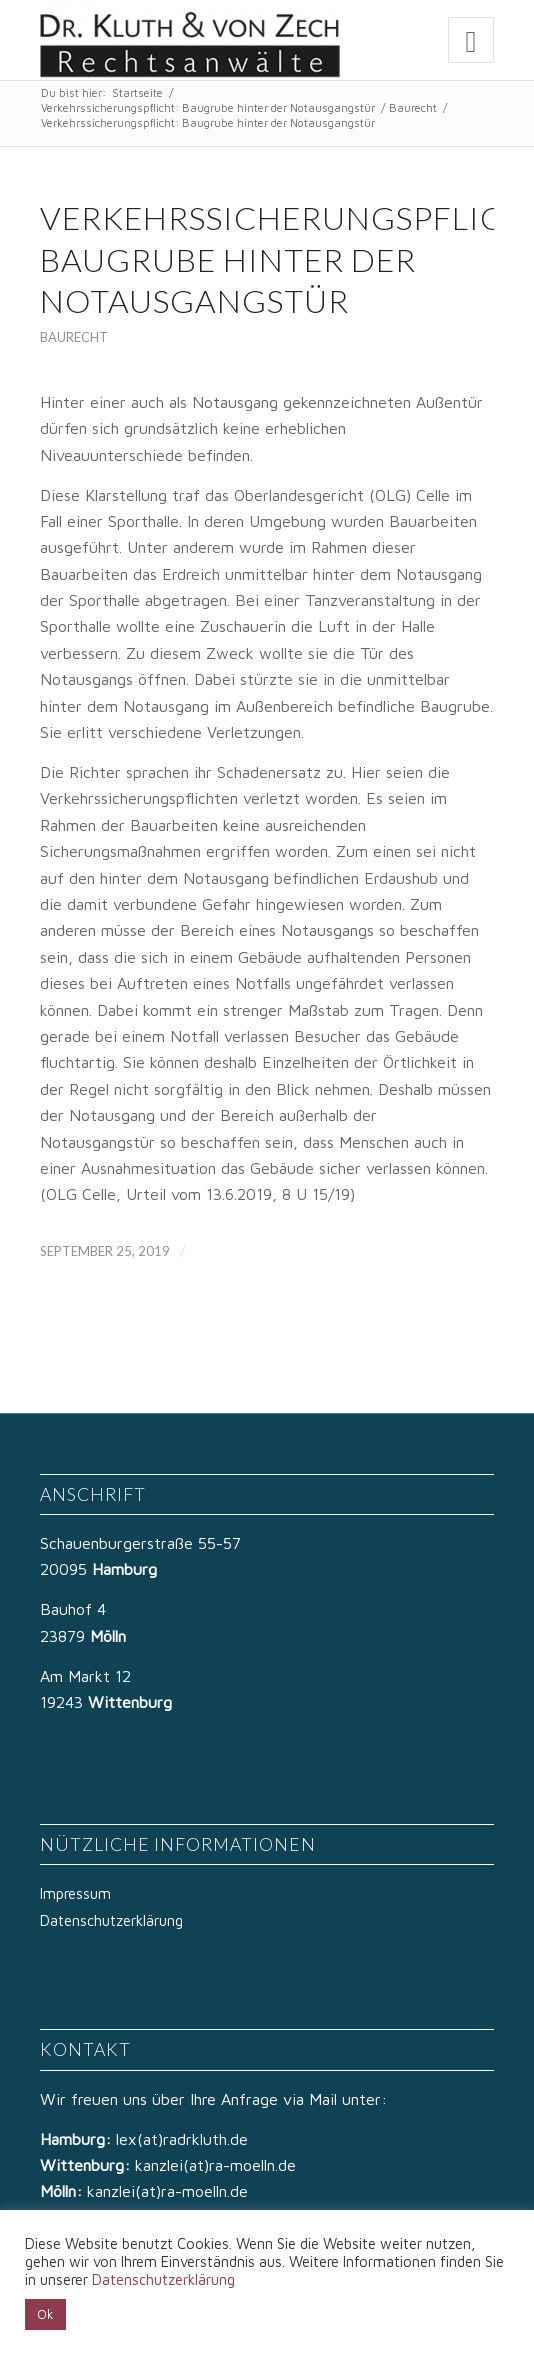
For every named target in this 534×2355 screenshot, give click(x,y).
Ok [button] (45, 2314)
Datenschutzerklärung (111, 1920)
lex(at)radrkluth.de (184, 2139)
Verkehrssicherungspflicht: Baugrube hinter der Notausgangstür (208, 107)
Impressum (75, 1893)
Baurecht (413, 107)
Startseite (137, 92)
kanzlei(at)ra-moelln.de (215, 2165)
